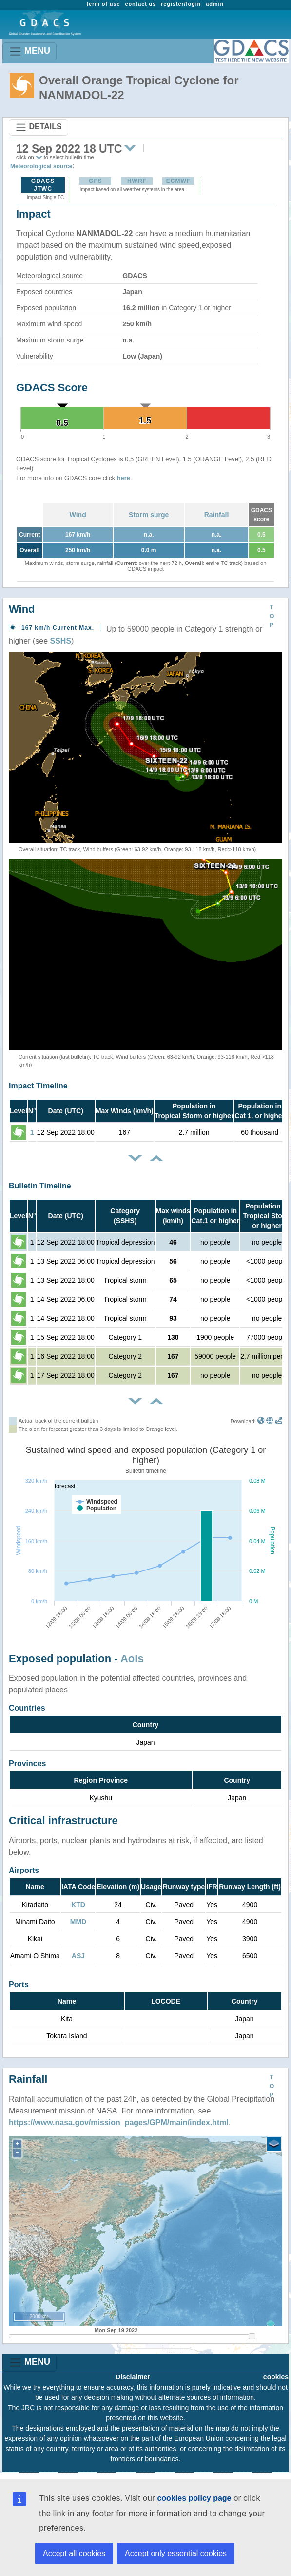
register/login (181, 4)
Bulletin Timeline (40, 1186)
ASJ (78, 1956)
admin (215, 4)
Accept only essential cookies (176, 2553)
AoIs (132, 1658)
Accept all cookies (74, 2553)
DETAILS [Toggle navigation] (38, 127)
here (123, 478)
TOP (272, 616)
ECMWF (178, 181)
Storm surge (149, 515)
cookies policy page (194, 2498)
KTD (78, 1905)
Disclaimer (133, 2377)
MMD (78, 1922)
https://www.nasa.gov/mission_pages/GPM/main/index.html (119, 2122)
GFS (95, 181)
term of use (103, 4)
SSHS (61, 641)
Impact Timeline (38, 1086)
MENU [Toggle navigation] (29, 51)
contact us (140, 4)
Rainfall (216, 515)
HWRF (137, 181)
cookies (276, 2377)
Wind (78, 515)
